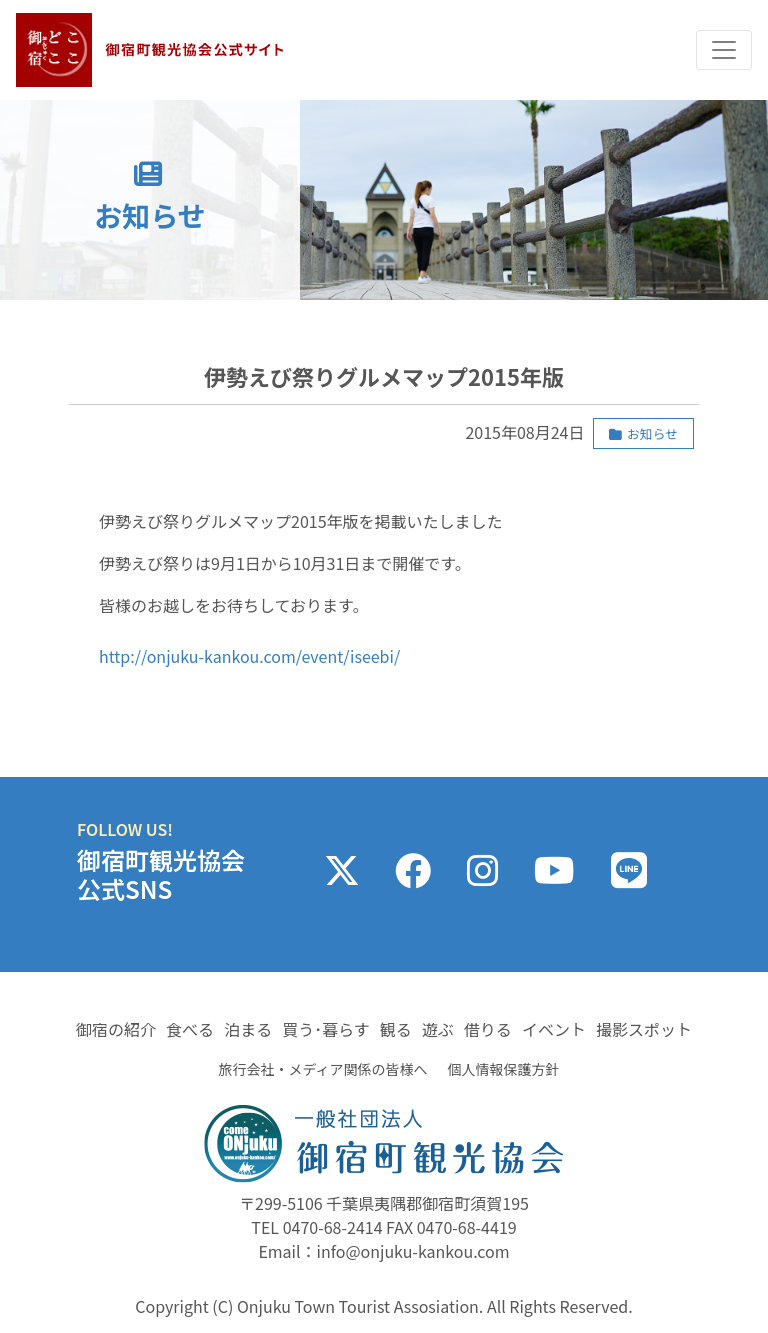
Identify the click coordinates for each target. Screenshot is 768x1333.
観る (396, 1029)
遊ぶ (438, 1029)
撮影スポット (644, 1029)
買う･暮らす (326, 1029)
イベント (554, 1029)
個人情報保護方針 (504, 1069)
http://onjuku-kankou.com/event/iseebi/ (249, 656)
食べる (190, 1029)
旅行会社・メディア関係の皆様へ (322, 1069)
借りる (488, 1029)
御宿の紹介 (116, 1029)
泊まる (248, 1029)
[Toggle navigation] (724, 50)
